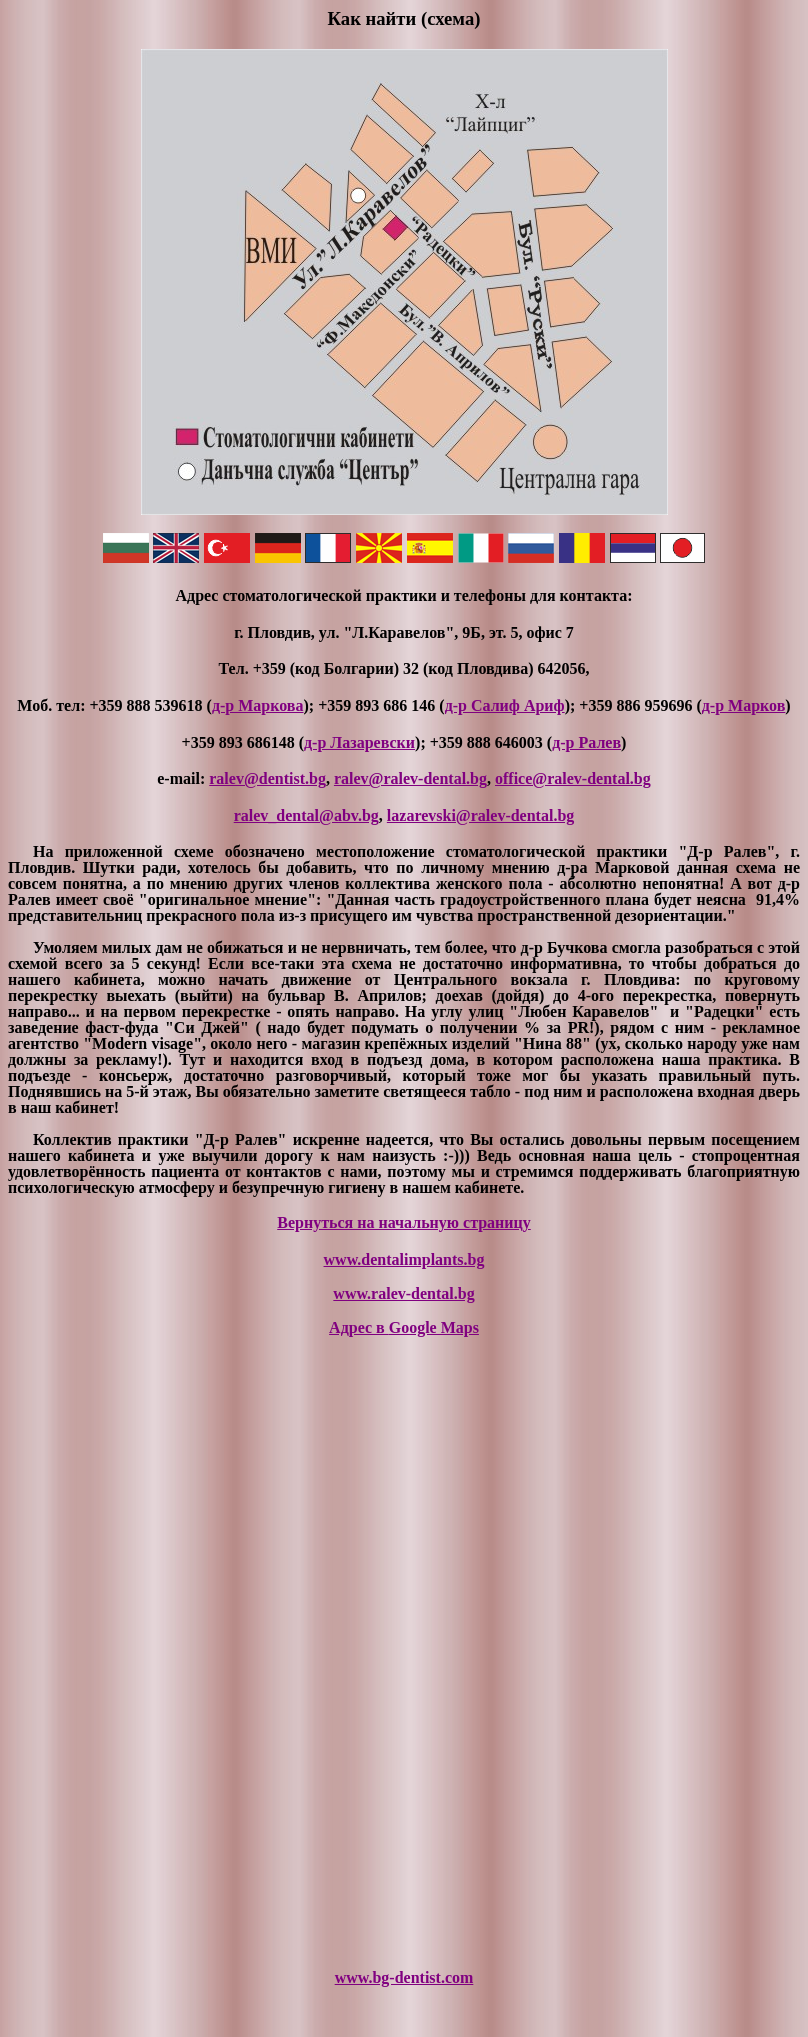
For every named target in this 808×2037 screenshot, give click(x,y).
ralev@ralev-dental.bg (410, 778)
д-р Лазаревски (359, 742)
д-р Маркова (258, 705)
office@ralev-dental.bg (573, 778)
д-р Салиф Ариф (505, 705)
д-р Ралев (586, 742)
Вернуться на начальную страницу (404, 1222)
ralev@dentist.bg (267, 778)
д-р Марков (744, 705)
